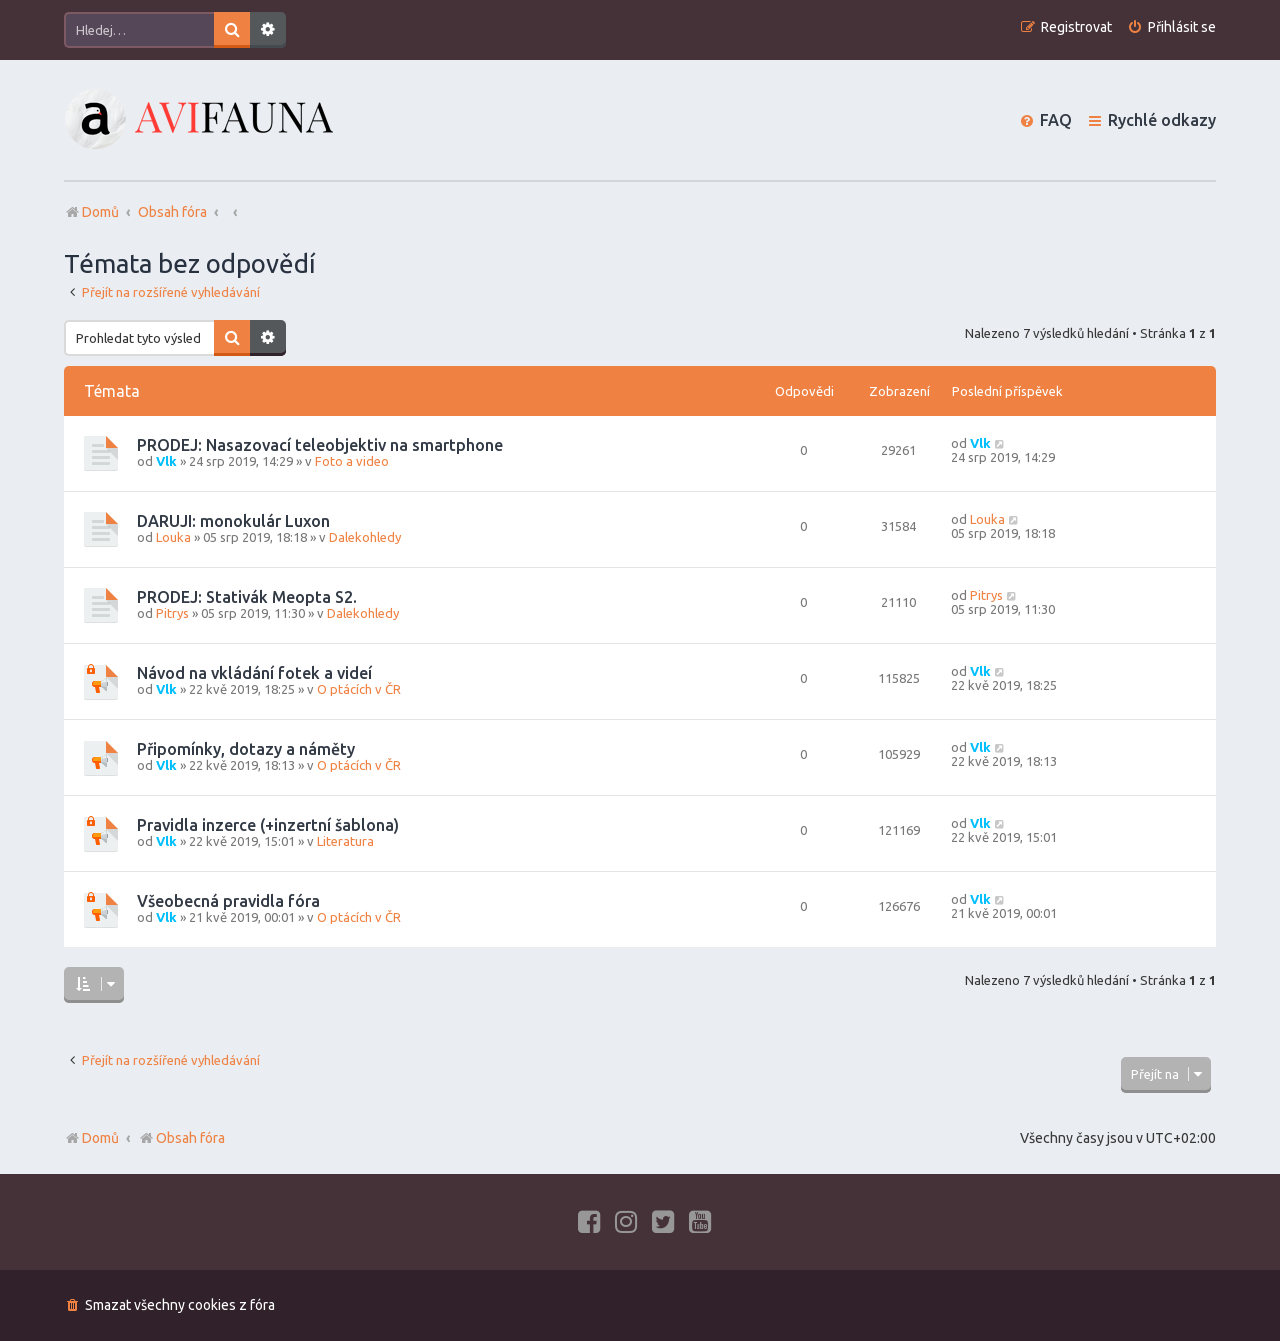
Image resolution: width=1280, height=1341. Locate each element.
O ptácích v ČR (359, 689)
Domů (100, 1138)
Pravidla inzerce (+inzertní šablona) (268, 825)
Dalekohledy (365, 537)
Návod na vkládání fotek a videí (254, 673)
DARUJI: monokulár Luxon (233, 521)
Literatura (345, 841)
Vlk (166, 461)
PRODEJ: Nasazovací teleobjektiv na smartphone (320, 445)
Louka (173, 537)
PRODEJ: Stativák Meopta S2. (247, 597)
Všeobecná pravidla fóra (228, 901)
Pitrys (172, 613)
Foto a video (352, 461)
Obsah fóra (181, 1138)
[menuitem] (1171, 27)
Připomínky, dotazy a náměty (246, 749)
